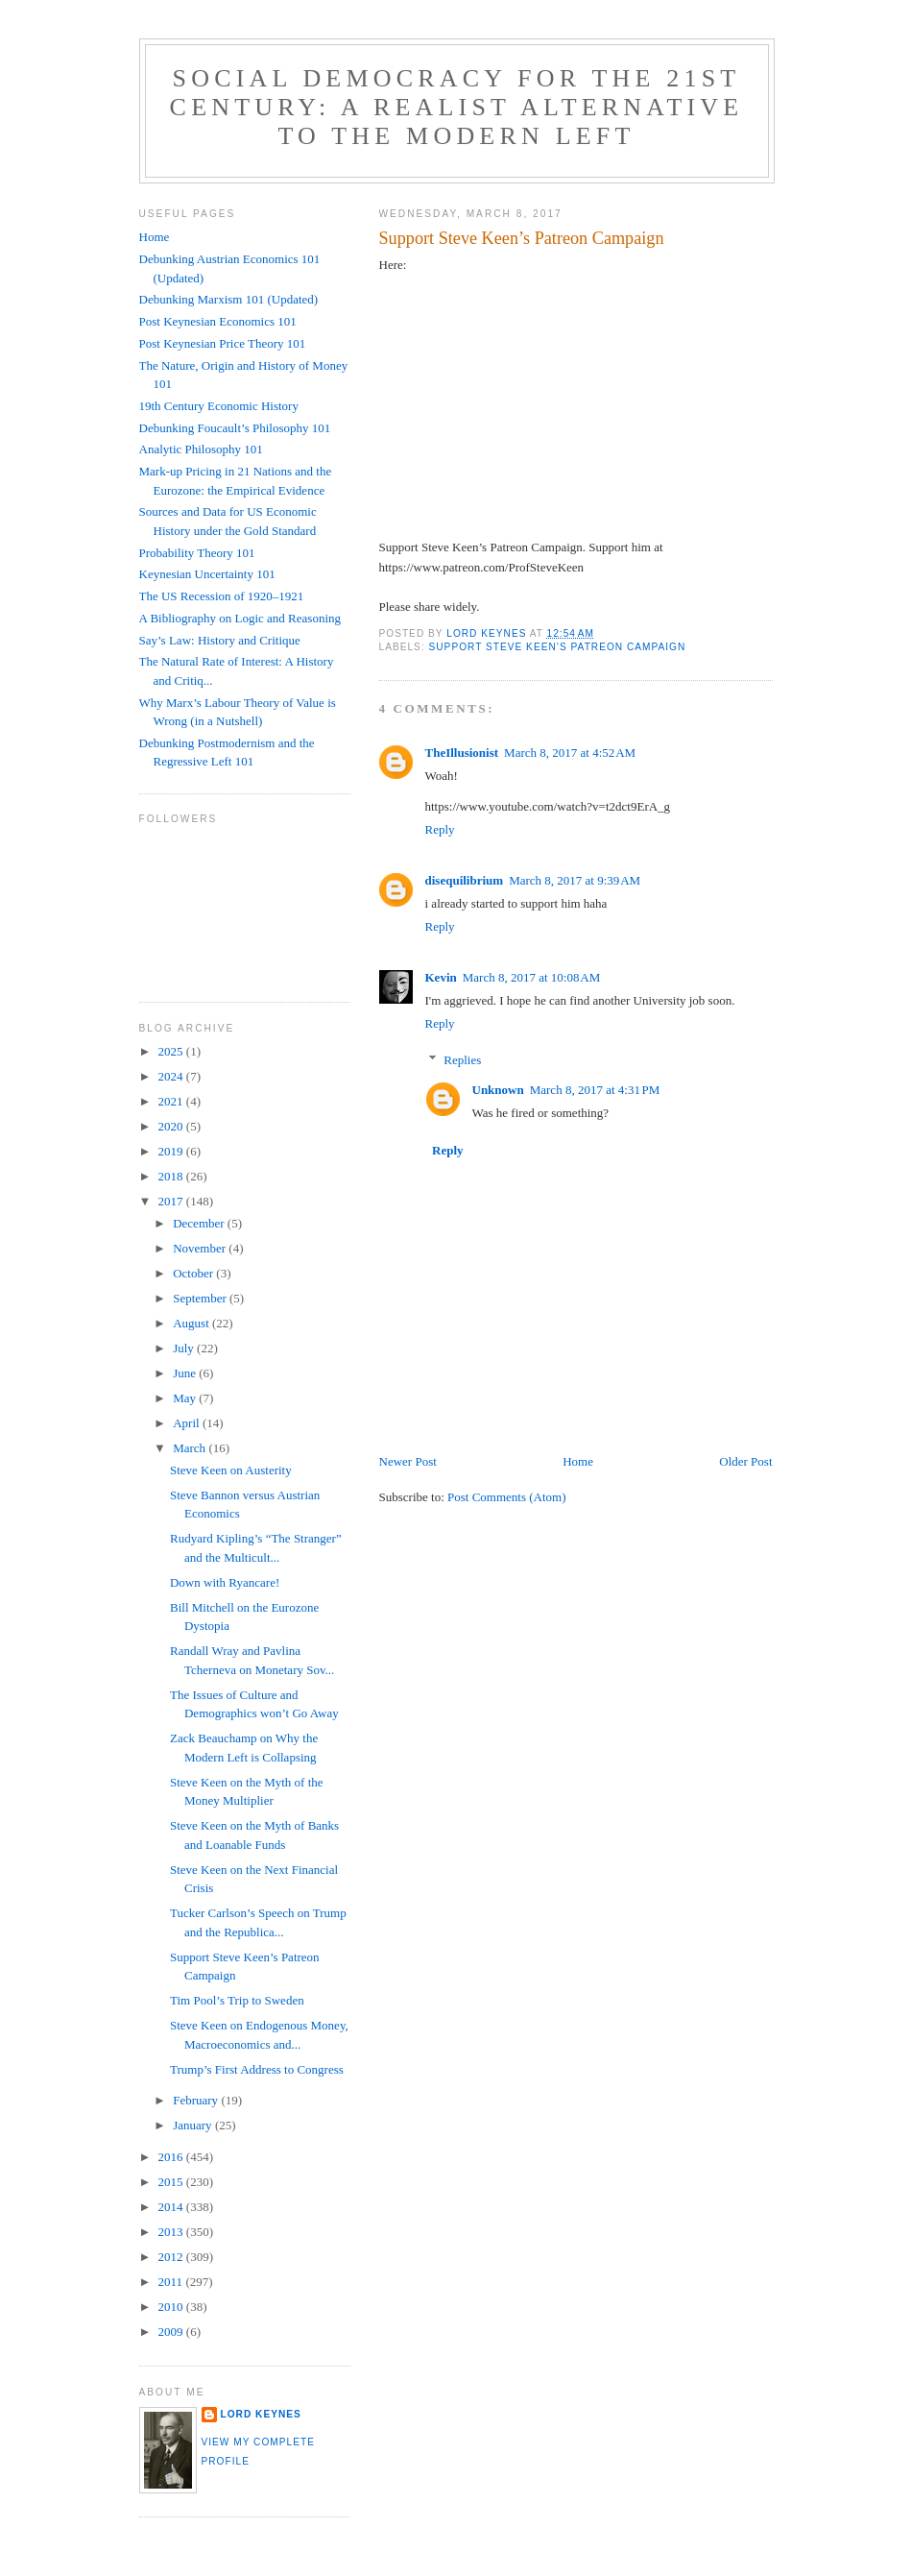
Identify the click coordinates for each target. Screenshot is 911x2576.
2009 (172, 2331)
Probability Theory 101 (197, 553)
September (201, 1298)
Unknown (498, 1089)
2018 (172, 1176)
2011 (172, 2281)
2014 (172, 2206)
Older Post (745, 1461)
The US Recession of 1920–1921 (221, 596)
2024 (172, 1076)
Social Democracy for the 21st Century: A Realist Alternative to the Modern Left (457, 107)
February (197, 2100)
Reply (440, 829)
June (186, 1373)
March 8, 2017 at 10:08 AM (532, 977)
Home (578, 1461)
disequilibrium (464, 880)
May (186, 1398)
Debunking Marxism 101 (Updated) (229, 299)
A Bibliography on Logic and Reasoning (240, 618)
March (190, 1448)
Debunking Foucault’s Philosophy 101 (235, 428)
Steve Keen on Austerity (231, 1470)
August (192, 1323)
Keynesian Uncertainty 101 (207, 574)
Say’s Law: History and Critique (219, 640)
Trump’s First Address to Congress (257, 2069)
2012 (172, 2256)
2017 (172, 1201)
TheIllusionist (462, 752)
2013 (172, 2231)
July (185, 1348)
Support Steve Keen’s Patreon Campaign (557, 647)
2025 (172, 1051)
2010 (172, 2306)
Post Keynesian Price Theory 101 (222, 343)
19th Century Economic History (219, 406)
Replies (462, 1059)
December (200, 1223)
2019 (172, 1151)
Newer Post (408, 1461)
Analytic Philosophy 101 (201, 449)
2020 (172, 1126)
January (194, 2125)
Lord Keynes (261, 2414)
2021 (172, 1101)
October (194, 1273)
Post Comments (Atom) (506, 1497)
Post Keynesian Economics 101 (218, 321)
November (200, 1248)
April (188, 1423)
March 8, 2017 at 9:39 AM (574, 880)
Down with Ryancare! (224, 1582)
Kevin (441, 977)
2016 (172, 2157)
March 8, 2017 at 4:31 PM (595, 1089)
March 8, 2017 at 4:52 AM (569, 752)
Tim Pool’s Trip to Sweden (237, 2000)
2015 (172, 2182)
